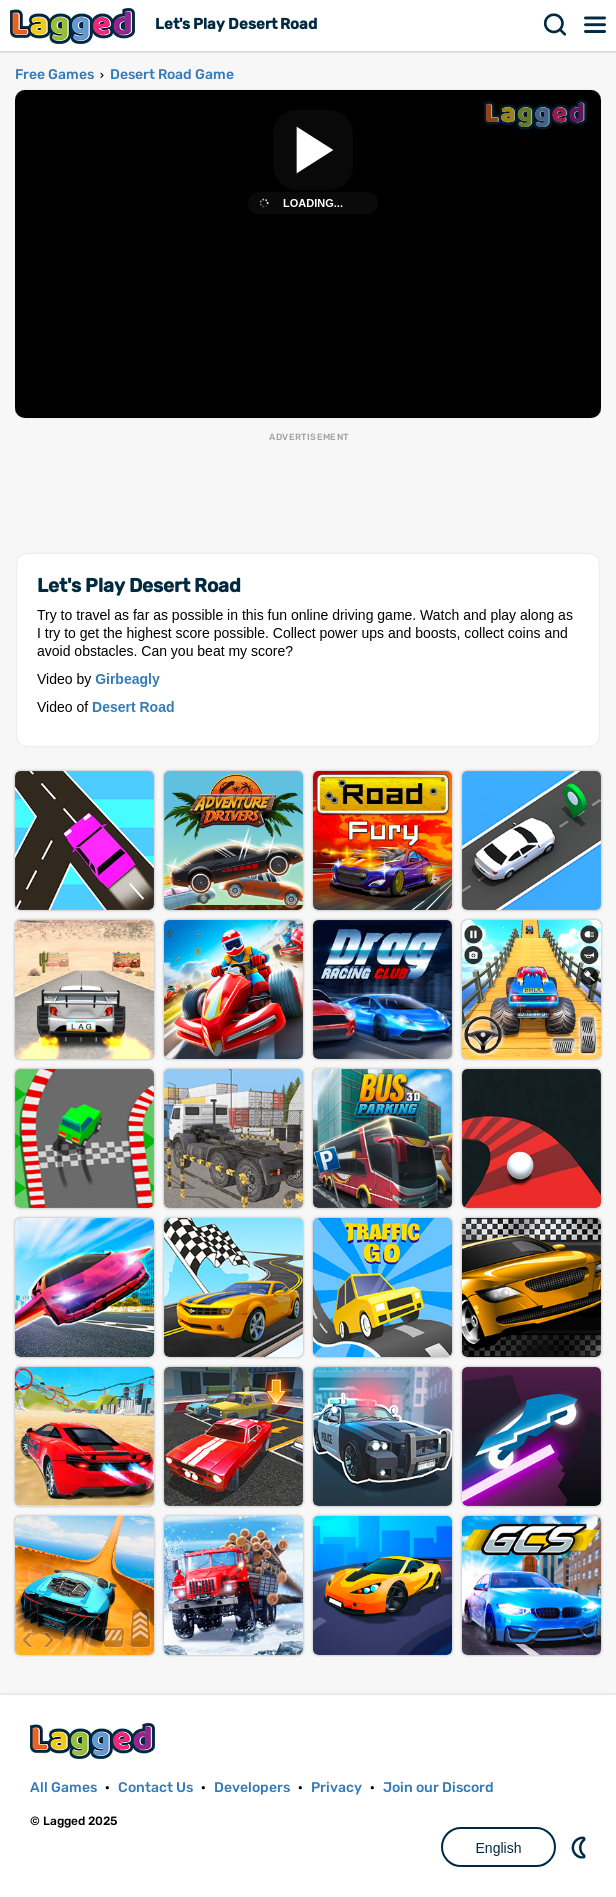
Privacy (336, 1787)
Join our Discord (438, 1787)
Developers (252, 1787)
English (499, 1848)
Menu (596, 25)
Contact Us (155, 1787)
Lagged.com (95, 1740)
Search (556, 25)
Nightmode (581, 1847)
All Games (63, 1787)
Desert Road (133, 707)
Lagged (75, 25)
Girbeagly (127, 679)
